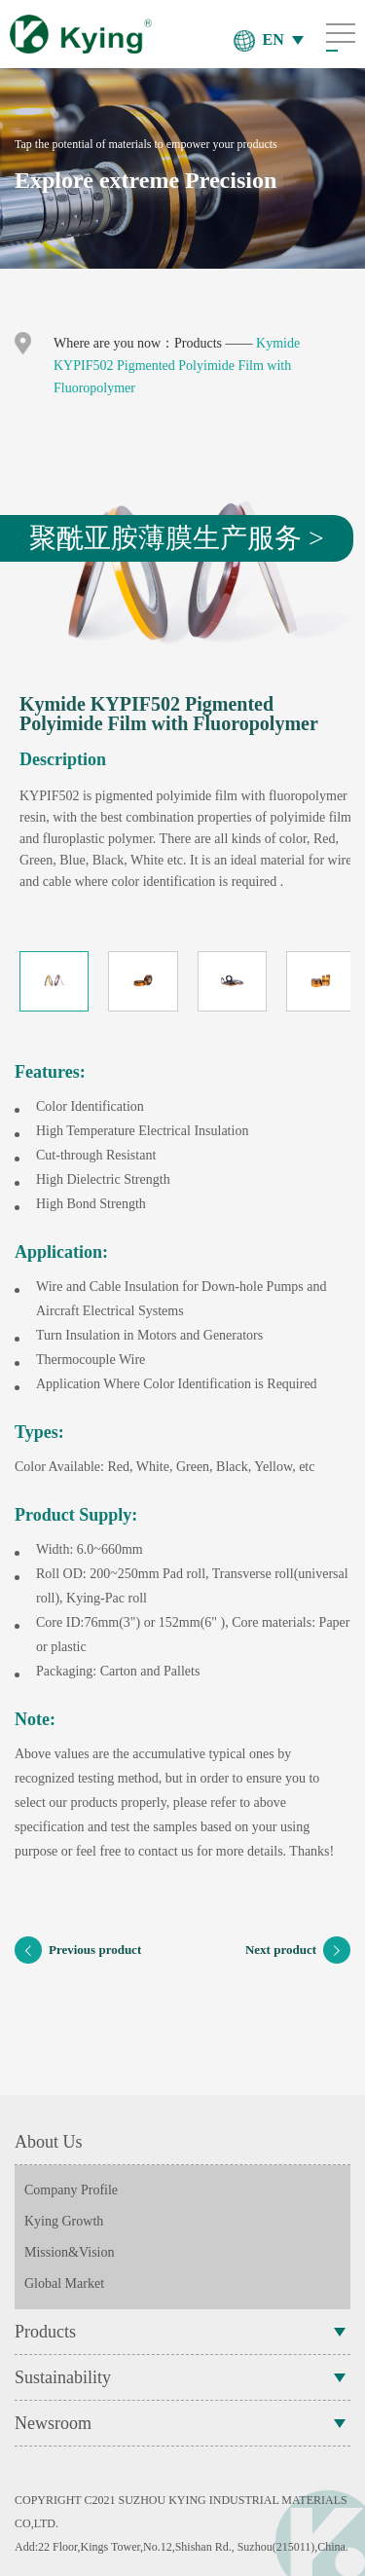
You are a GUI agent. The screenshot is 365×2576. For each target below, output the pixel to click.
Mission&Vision (69, 2252)
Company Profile (71, 2190)
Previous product (78, 1950)
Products (198, 343)
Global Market (64, 2283)
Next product (297, 1950)
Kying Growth (63, 2221)
